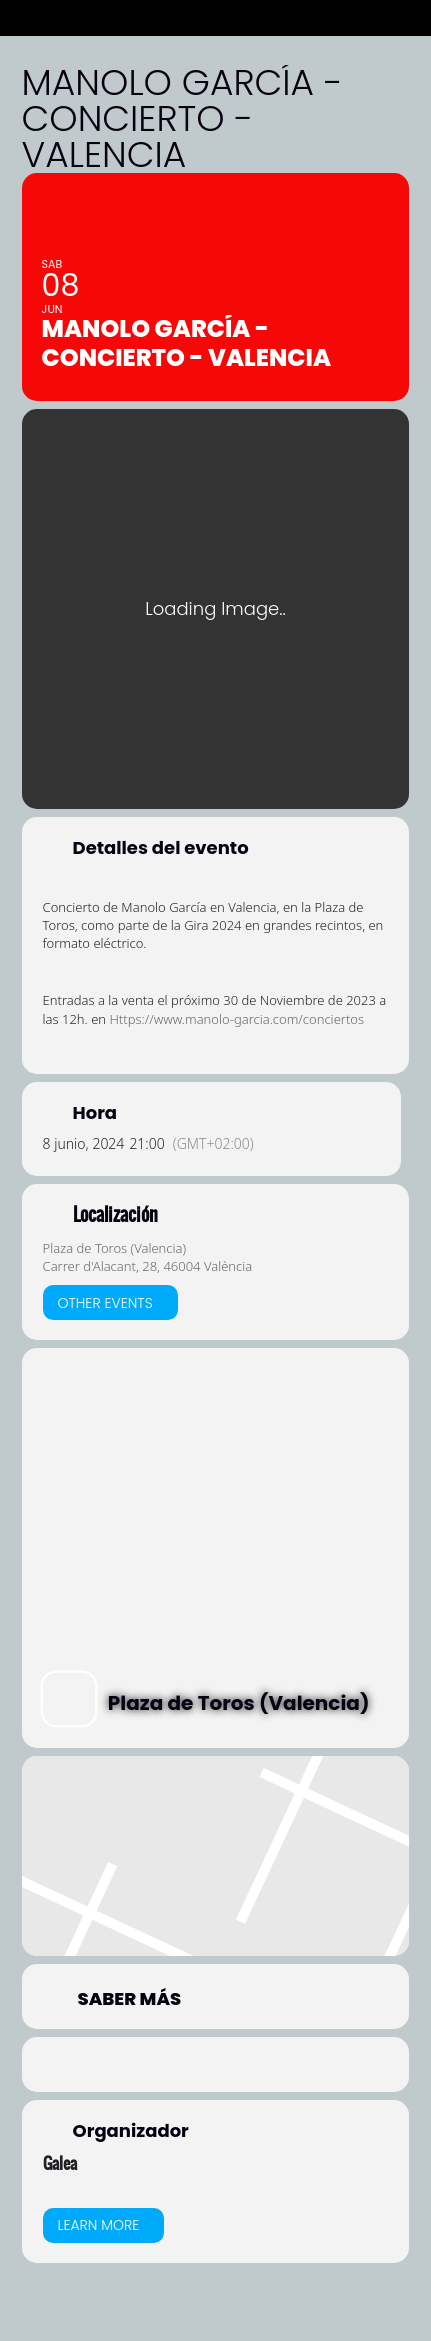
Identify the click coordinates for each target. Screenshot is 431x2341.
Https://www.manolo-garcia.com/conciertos (236, 1019)
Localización (115, 1215)
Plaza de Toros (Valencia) (115, 1248)
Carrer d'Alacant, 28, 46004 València (148, 1266)
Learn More (99, 2225)
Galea (60, 2163)
